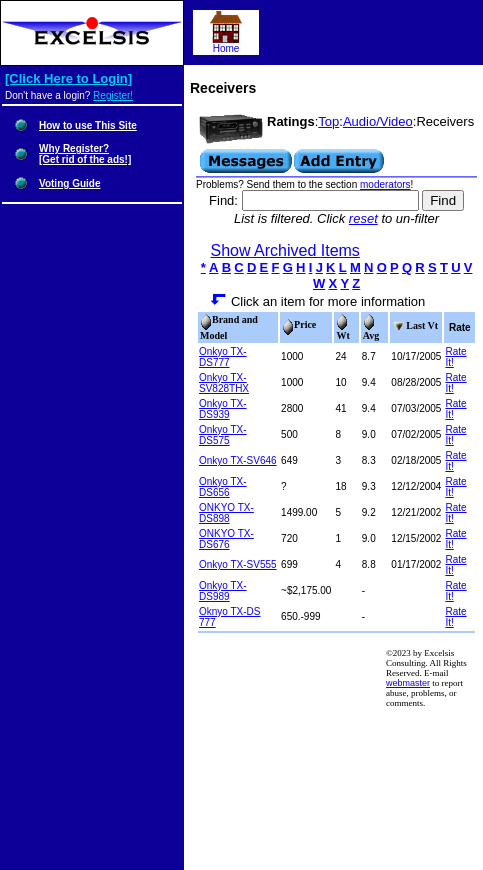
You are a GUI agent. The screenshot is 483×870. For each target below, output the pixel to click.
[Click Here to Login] (68, 78)
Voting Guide (69, 183)
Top (328, 121)
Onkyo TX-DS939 (223, 409)
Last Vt (415, 325)
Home (226, 44)
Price (299, 324)
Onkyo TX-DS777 (223, 357)
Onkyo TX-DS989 (223, 591)
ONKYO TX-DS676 (226, 539)
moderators (385, 184)
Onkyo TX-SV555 (238, 564)
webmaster (408, 683)
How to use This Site (88, 125)
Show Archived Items (284, 250)
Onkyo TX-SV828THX (224, 383)
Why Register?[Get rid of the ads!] (85, 154)
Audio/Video (378, 121)
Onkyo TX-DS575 (223, 435)
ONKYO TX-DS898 (226, 513)
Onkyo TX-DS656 (223, 487)
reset (363, 218)
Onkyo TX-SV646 (238, 460)
